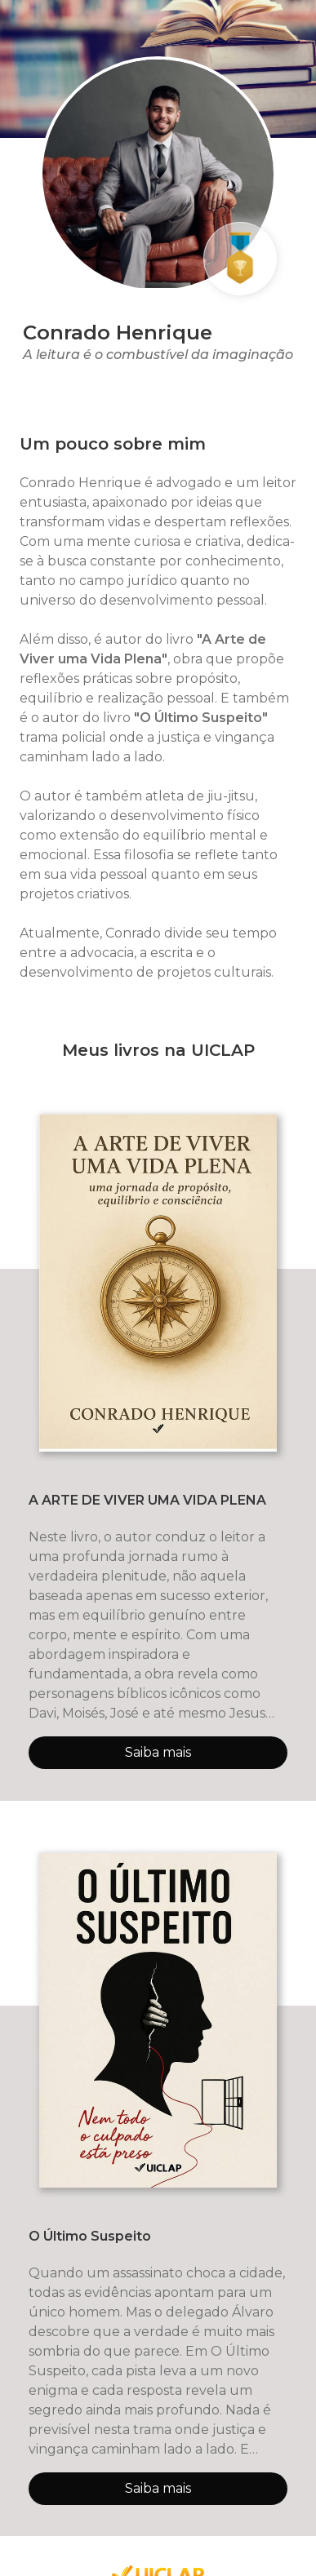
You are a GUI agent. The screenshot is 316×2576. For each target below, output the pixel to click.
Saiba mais (158, 1752)
